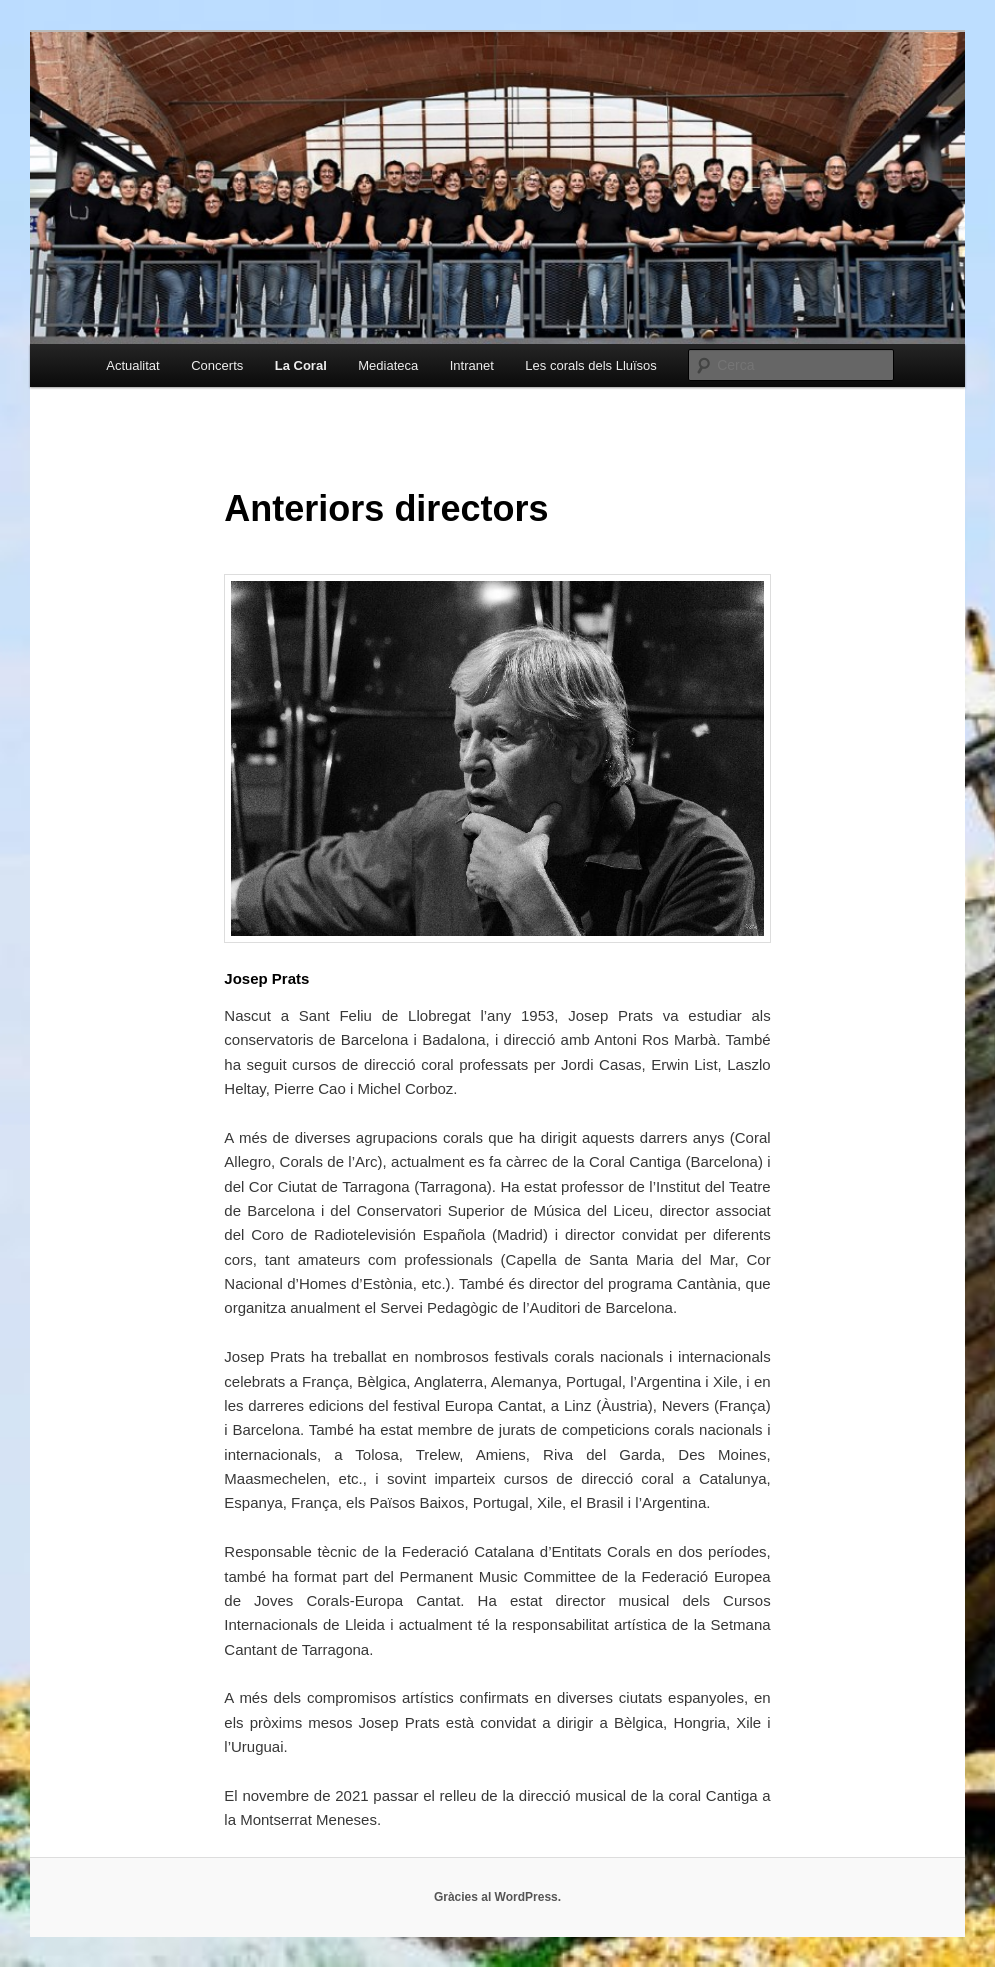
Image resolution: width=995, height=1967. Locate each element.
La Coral (301, 365)
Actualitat (132, 365)
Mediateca (388, 365)
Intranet (472, 365)
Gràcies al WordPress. (497, 1897)
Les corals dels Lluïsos (591, 365)
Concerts (217, 365)
